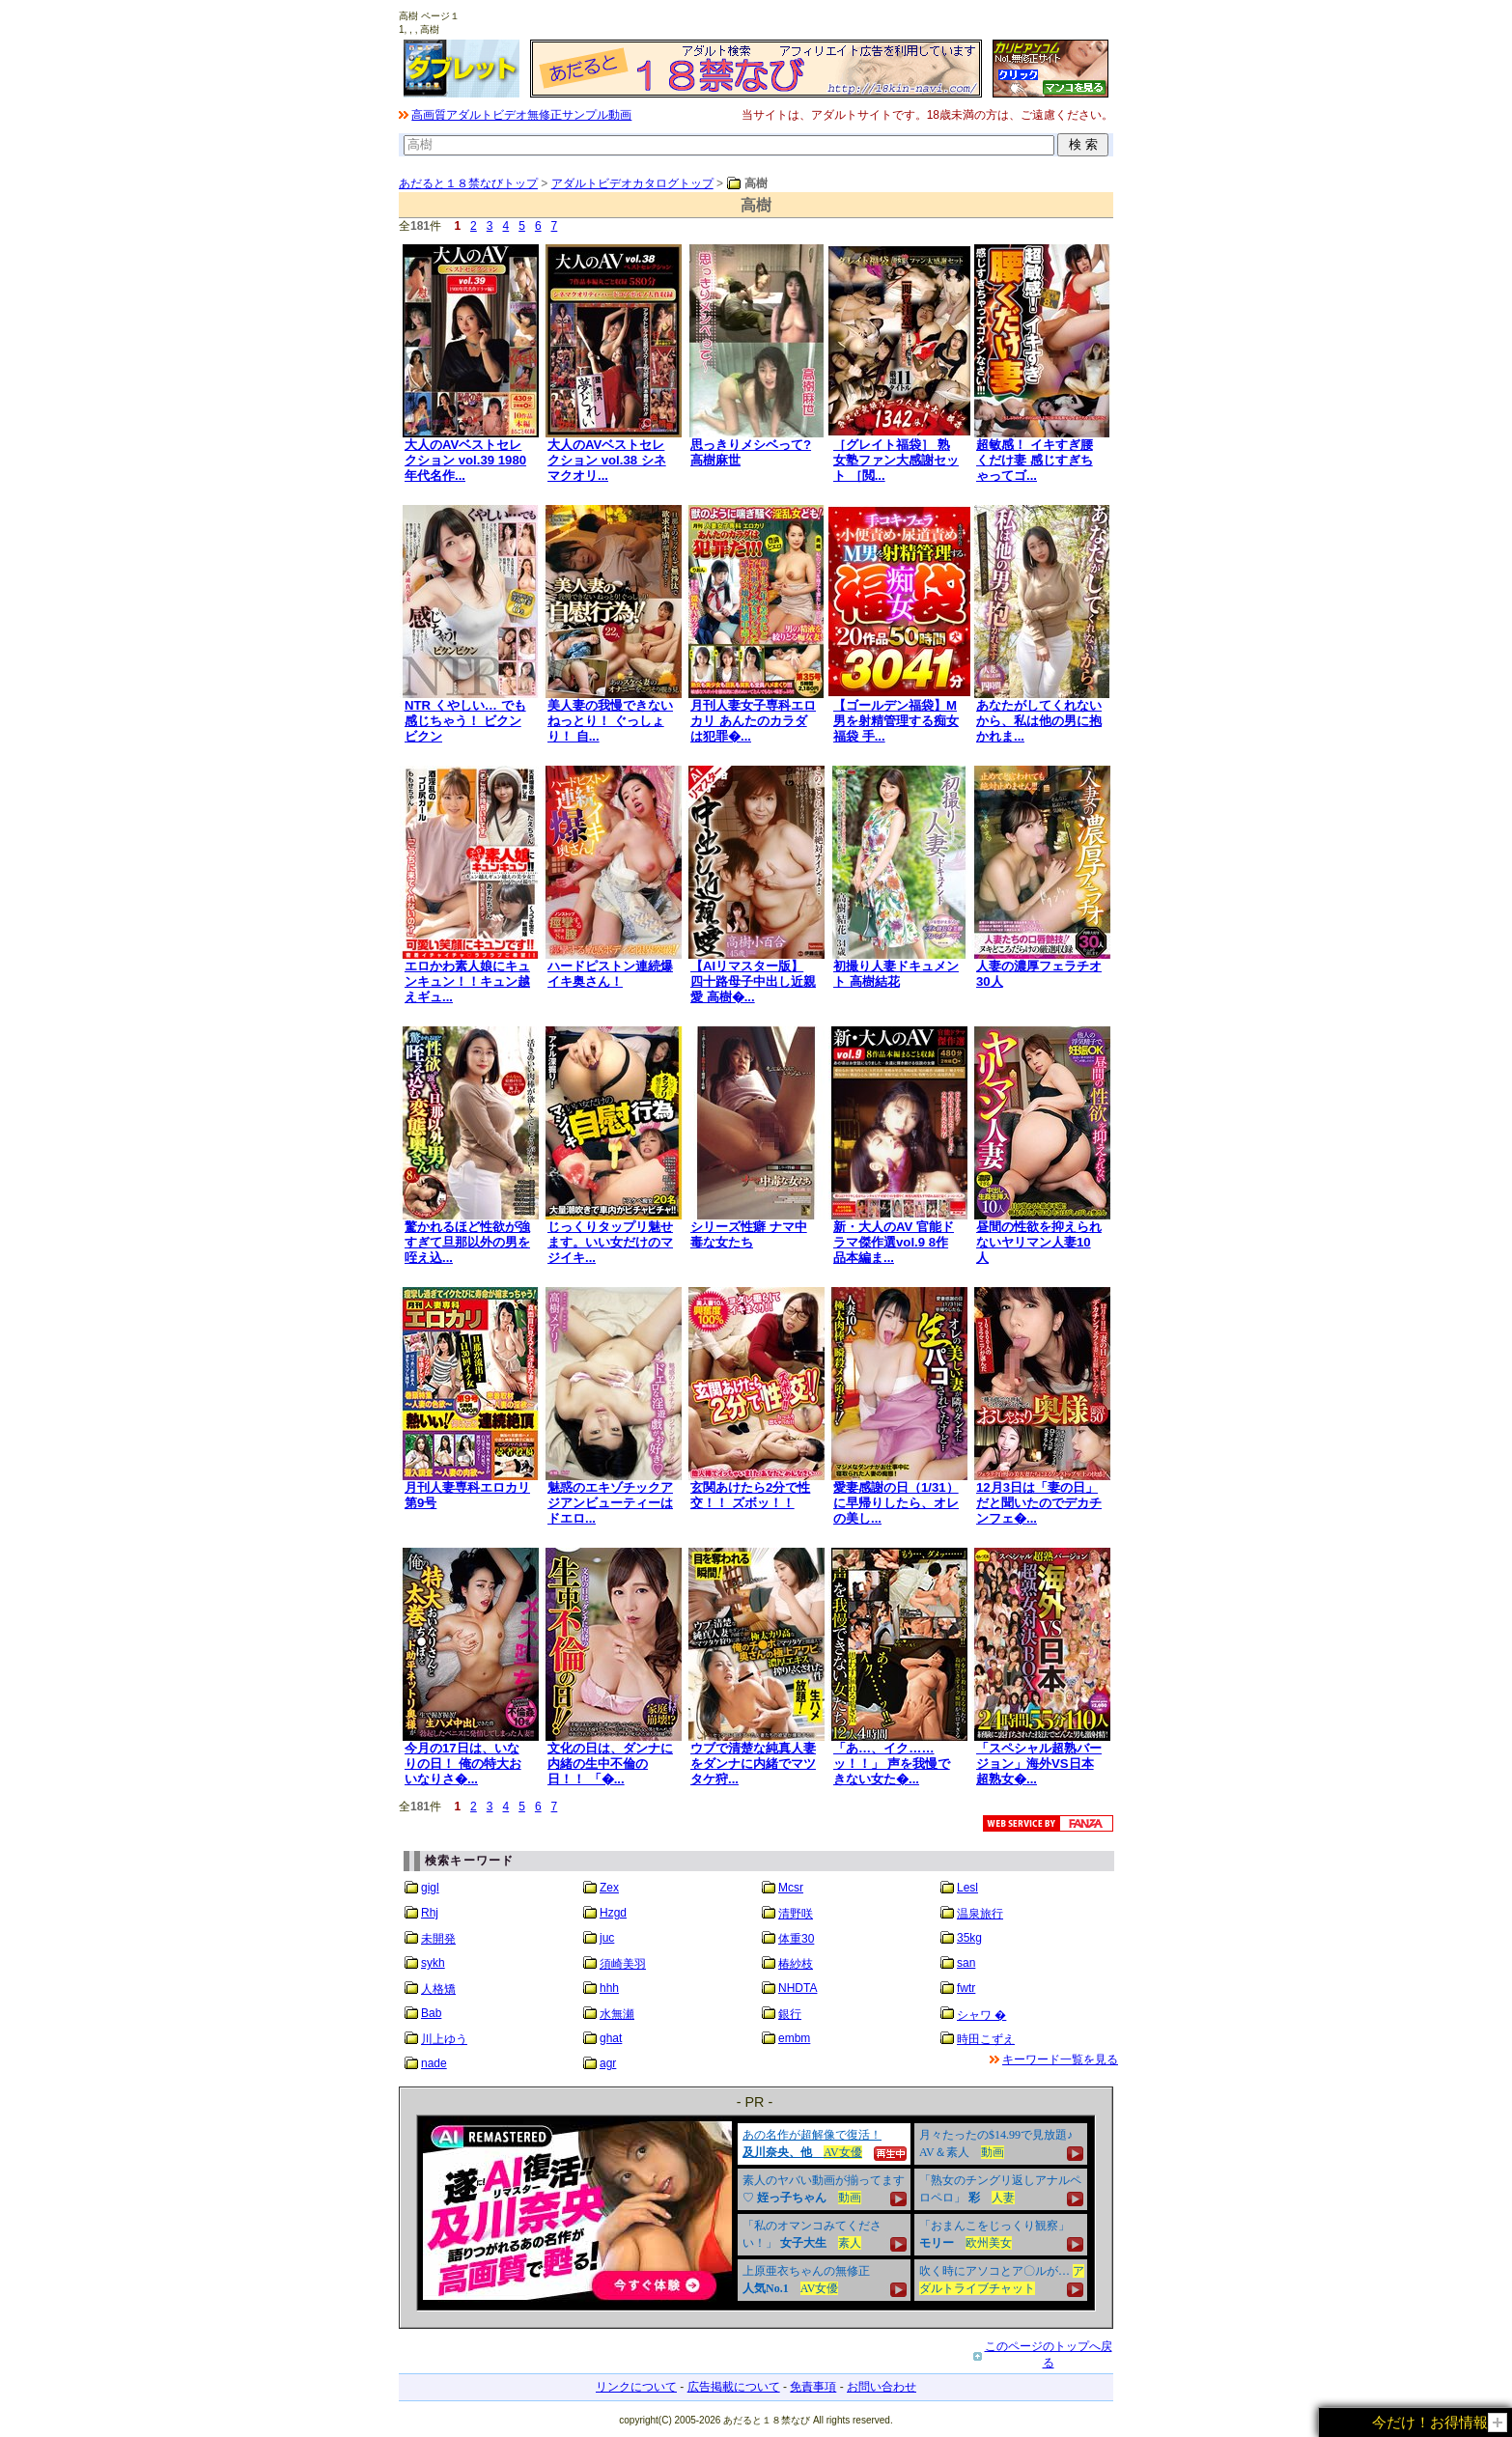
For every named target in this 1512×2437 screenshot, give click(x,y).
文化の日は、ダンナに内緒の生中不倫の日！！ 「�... (610, 1763)
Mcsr (790, 1887)
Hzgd (613, 1912)
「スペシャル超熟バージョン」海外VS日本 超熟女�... (1039, 1763)
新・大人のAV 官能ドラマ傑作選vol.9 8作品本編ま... (893, 1242)
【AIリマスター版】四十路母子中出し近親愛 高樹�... (753, 981)
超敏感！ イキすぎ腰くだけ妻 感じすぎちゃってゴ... (1034, 460)
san (966, 1963)
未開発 (438, 1939)
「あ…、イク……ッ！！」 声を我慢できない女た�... (891, 1763)
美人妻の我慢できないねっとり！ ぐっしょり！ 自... (610, 720)
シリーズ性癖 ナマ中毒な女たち (748, 1234)
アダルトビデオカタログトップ (632, 183)
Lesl (967, 1887)
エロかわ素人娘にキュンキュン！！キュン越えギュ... (467, 981)
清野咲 (795, 1913)
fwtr (966, 1988)
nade (434, 2063)
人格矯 (438, 1989)
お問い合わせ (881, 2387)
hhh (609, 1988)
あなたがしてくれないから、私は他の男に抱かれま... (1039, 720)
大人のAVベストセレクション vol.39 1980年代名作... (465, 460)
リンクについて (636, 2387)
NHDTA (797, 1988)
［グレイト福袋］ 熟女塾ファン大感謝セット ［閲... (896, 460)
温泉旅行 (980, 1913)
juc (607, 1938)
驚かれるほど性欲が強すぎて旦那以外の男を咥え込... (467, 1242)
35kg (969, 1938)
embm (794, 2038)
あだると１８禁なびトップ (468, 183)
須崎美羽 (623, 1964)
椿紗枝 (795, 1964)
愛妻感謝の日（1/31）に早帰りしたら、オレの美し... (896, 1503)
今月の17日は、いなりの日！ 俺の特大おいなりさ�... (463, 1763)
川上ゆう (444, 2039)
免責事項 (813, 2387)
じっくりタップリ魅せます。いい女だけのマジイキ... (610, 1242)
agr (608, 2063)
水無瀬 (617, 2014)
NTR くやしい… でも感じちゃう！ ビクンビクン (465, 720)
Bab (431, 2013)
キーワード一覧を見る (1060, 2059)
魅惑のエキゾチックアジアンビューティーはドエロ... (610, 1503)
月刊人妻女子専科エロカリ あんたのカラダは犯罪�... (753, 720)
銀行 (789, 2014)
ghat (611, 2038)
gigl (430, 1887)
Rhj (429, 1912)
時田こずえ (986, 2039)
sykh (433, 1963)
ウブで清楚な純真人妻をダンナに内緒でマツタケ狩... (753, 1763)
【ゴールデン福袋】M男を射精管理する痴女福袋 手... (896, 720)
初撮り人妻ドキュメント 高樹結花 (896, 974)
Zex (609, 1887)
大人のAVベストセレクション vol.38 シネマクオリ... (606, 460)
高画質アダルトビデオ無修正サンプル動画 (521, 115)
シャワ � (981, 2015)
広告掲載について (733, 2387)
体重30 (796, 1939)
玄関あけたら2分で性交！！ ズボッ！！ (750, 1495)
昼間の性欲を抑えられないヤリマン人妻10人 (1039, 1242)
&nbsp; (756, 2213)
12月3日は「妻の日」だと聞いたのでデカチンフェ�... (1039, 1503)
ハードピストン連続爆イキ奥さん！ (610, 974)
